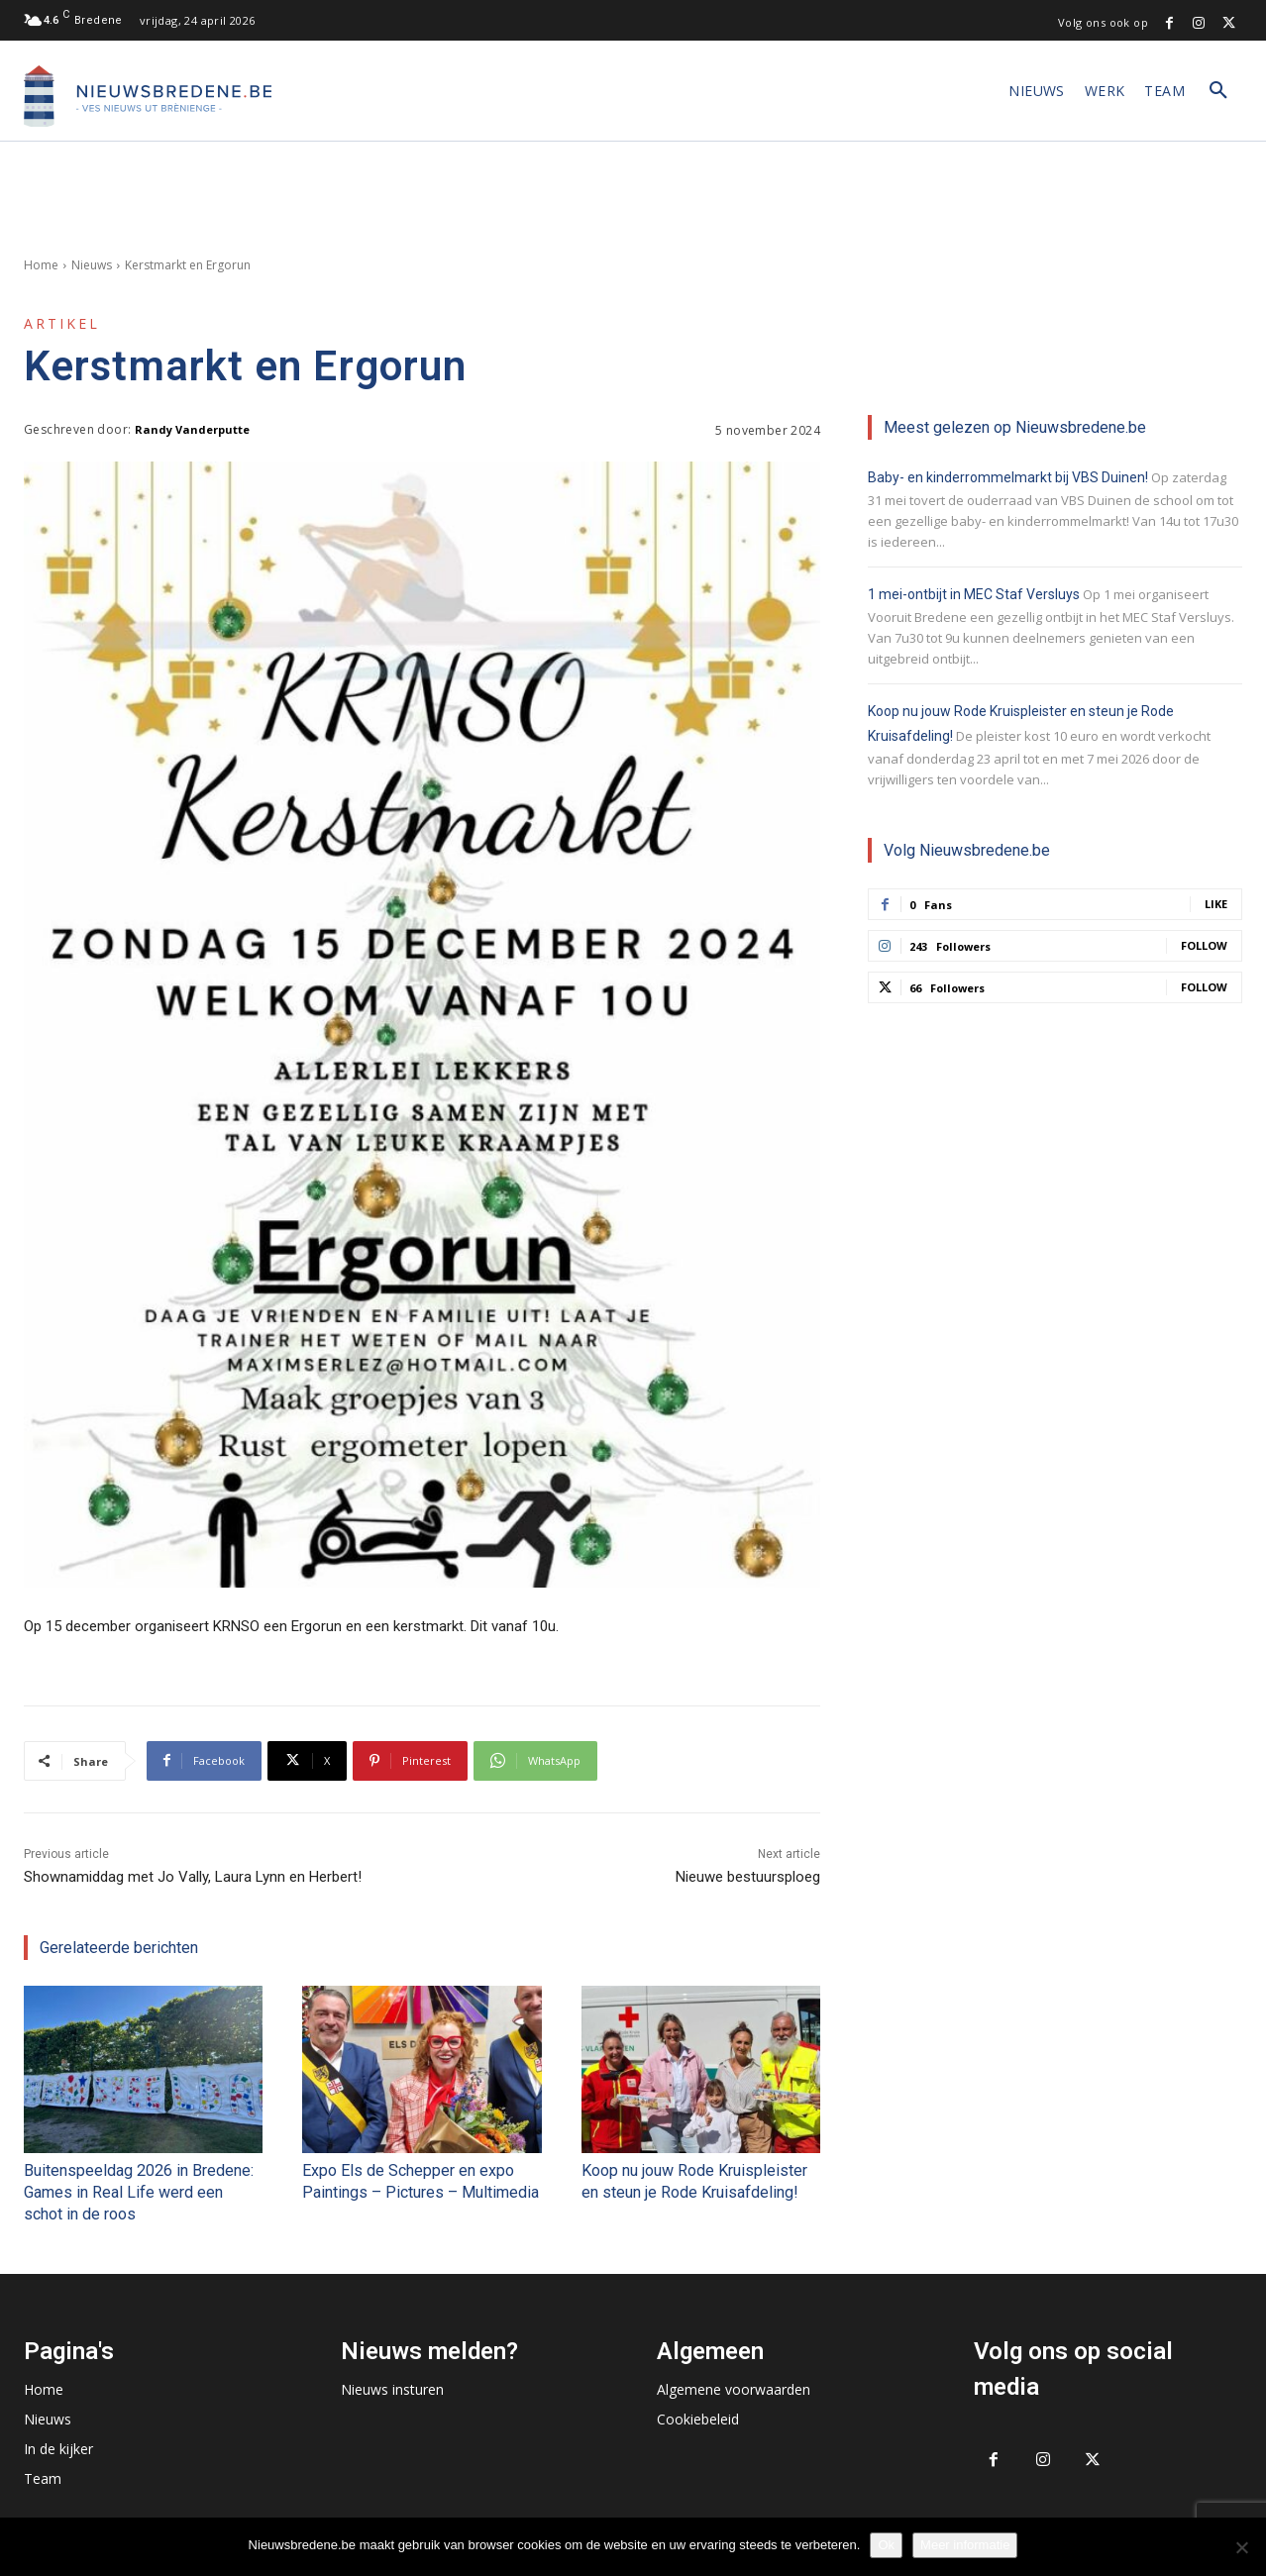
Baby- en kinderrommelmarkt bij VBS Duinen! (1008, 477)
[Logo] (147, 96)
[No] (1241, 2547)
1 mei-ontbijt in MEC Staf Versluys (974, 594)
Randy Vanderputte (192, 429)
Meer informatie (964, 2544)
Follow (1204, 945)
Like (1216, 903)
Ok (886, 2544)
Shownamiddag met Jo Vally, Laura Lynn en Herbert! (193, 1877)
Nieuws (91, 265)
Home (41, 265)
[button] (1218, 91)
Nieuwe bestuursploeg (748, 1877)
